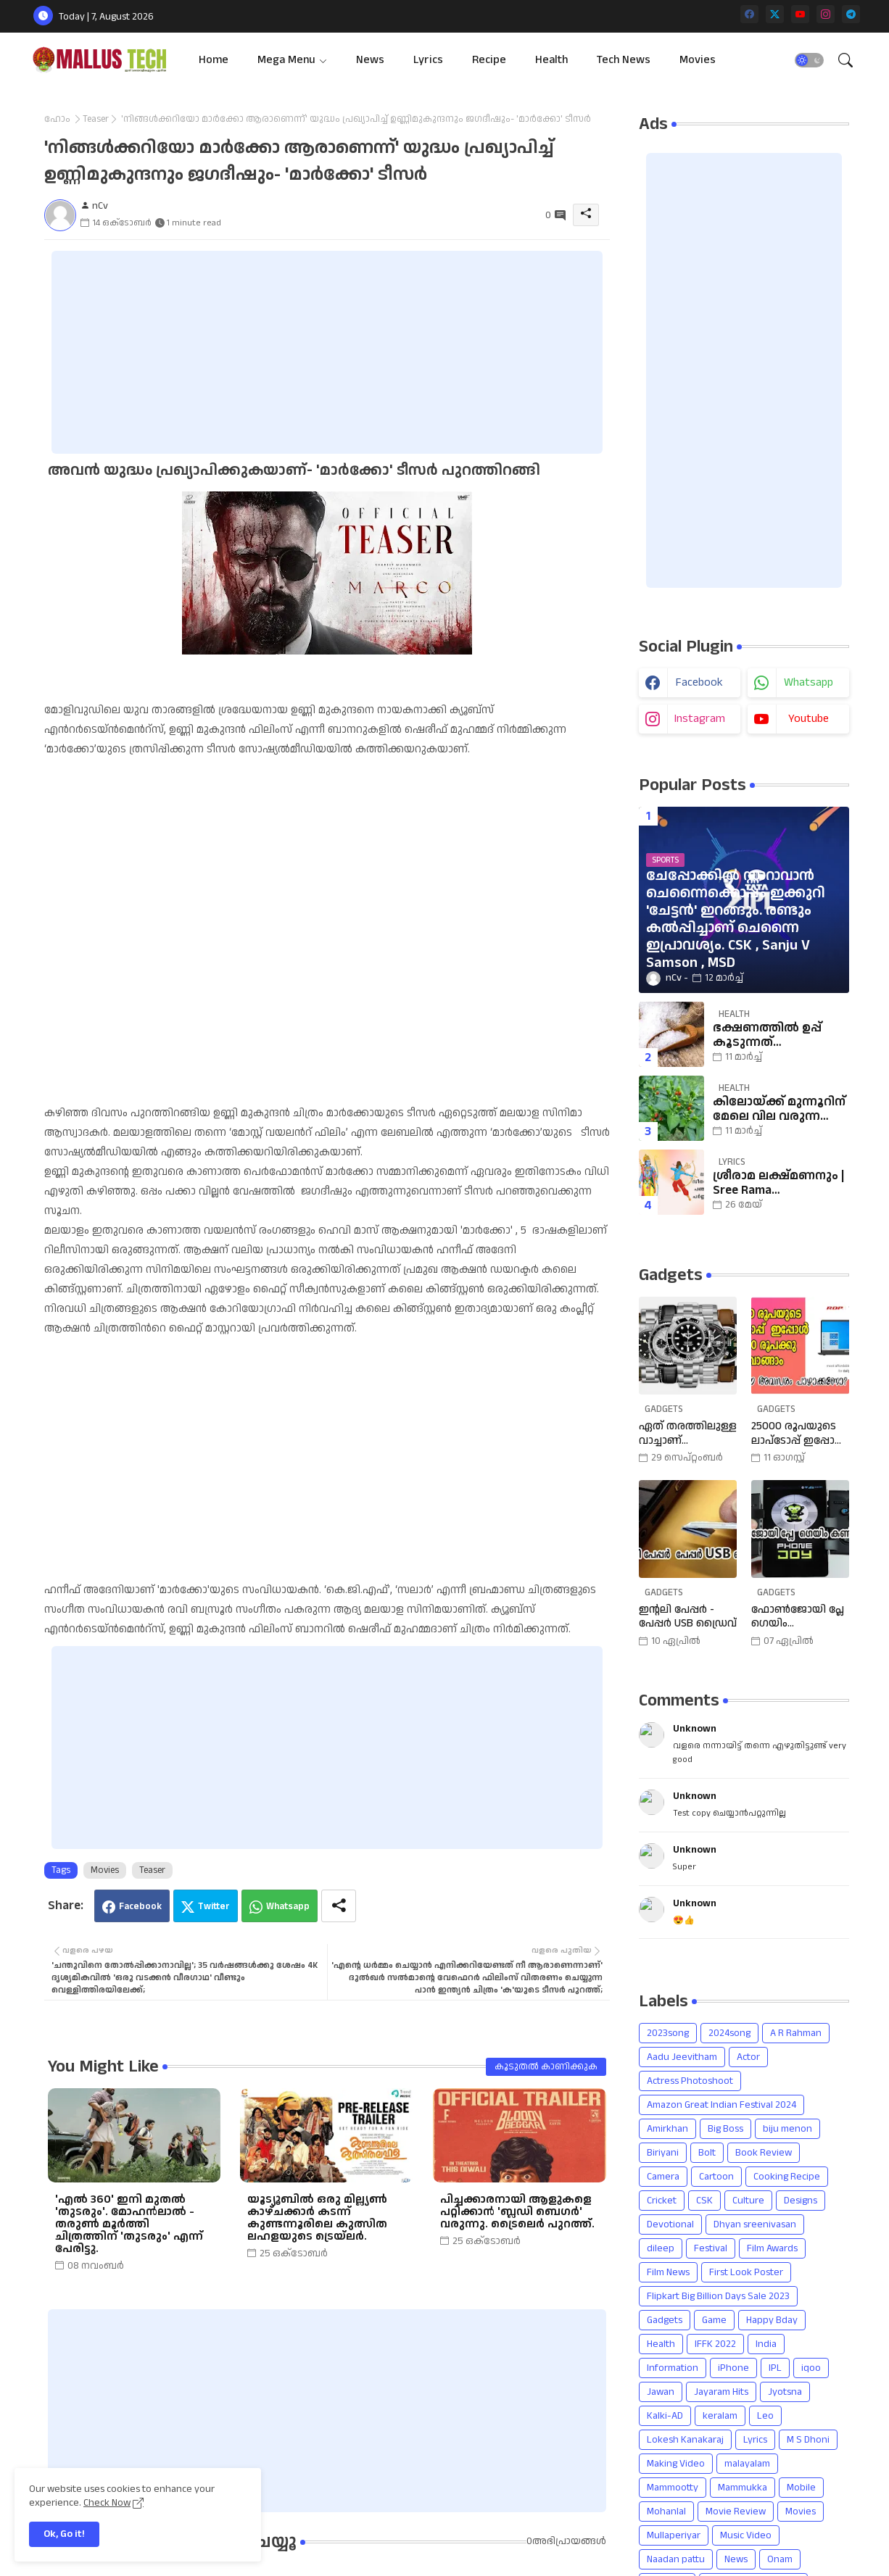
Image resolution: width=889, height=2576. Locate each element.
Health (551, 59)
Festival (710, 2248)
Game (714, 2320)
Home (213, 59)
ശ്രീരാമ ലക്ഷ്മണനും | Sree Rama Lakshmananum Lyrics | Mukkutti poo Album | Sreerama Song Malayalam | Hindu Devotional (778, 1183)
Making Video (676, 2463)
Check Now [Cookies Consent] (107, 2503)
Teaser (96, 118)
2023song (668, 2033)
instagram (699, 718)
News (370, 59)
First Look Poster (746, 2272)
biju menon (787, 2129)
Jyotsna (785, 2392)
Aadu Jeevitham (682, 2057)
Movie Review (736, 2511)
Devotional (670, 2224)
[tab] (213, 60)
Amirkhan (667, 2129)
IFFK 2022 (715, 2344)
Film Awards (772, 2248)
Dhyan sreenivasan (755, 2224)
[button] (809, 60)
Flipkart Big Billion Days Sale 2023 (718, 2296)
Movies (697, 59)
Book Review (763, 2152)
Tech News (623, 59)
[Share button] (338, 1906)
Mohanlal (666, 2511)
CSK (704, 2200)
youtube (808, 718)
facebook (699, 682)
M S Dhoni (808, 2439)
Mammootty (672, 2487)
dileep (660, 2248)
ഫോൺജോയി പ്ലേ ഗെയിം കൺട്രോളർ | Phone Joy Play (797, 1617)
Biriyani (663, 2152)
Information (672, 2368)
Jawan (660, 2392)
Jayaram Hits (721, 2392)
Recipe (489, 59)
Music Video (746, 2535)
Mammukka (742, 2487)
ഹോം (57, 118)
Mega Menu (286, 59)
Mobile (801, 2487)
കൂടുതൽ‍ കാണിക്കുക (546, 2066)
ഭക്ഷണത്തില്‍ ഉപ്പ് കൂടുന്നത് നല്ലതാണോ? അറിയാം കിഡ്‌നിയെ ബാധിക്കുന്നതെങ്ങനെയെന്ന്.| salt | (779, 1035)
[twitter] (775, 14)
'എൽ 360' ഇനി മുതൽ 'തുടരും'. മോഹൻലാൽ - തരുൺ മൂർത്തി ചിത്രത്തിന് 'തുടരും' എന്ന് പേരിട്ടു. (129, 2224)
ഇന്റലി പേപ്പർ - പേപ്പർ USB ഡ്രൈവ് (688, 1617)
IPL (775, 2368)
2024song (729, 2033)
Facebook (140, 1906)
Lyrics (428, 59)
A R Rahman (796, 2033)
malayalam (747, 2463)
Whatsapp (288, 1906)
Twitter (214, 1906)
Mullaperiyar (673, 2535)
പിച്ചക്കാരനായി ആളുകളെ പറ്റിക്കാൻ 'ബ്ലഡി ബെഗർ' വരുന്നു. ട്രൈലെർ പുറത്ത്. (517, 2211)
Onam (780, 2559)
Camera (663, 2176)
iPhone (733, 2368)
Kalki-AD (665, 2416)
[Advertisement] (327, 352)
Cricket (662, 2200)
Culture (748, 2200)
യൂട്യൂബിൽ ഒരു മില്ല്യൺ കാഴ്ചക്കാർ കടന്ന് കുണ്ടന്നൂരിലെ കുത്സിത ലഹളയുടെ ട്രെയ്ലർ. (317, 2218)
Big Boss (725, 2129)
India (766, 2344)
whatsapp (808, 682)
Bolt (707, 2152)
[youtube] (800, 14)
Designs (800, 2200)
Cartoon (716, 2176)
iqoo (811, 2368)
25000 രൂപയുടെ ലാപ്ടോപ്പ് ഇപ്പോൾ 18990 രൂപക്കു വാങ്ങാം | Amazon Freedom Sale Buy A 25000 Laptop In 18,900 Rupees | (798, 1433)
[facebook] (749, 14)
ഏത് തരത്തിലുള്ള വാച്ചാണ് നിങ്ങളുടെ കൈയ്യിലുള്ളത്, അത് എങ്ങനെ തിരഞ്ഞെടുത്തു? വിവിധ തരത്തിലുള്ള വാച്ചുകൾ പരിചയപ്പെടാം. (688, 1433)
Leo (765, 2416)
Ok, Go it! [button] (64, 2534)
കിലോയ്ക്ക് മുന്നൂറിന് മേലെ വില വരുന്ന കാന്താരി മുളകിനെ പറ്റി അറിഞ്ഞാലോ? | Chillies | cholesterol (779, 1109)
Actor (748, 2057)
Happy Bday (772, 2320)
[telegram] (851, 14)
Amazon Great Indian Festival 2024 (721, 2105)
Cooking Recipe (786, 2176)
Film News (668, 2272)
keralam (720, 2416)
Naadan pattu (676, 2559)
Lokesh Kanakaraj (685, 2439)
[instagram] (825, 14)
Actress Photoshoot (690, 2081)
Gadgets (664, 2320)
